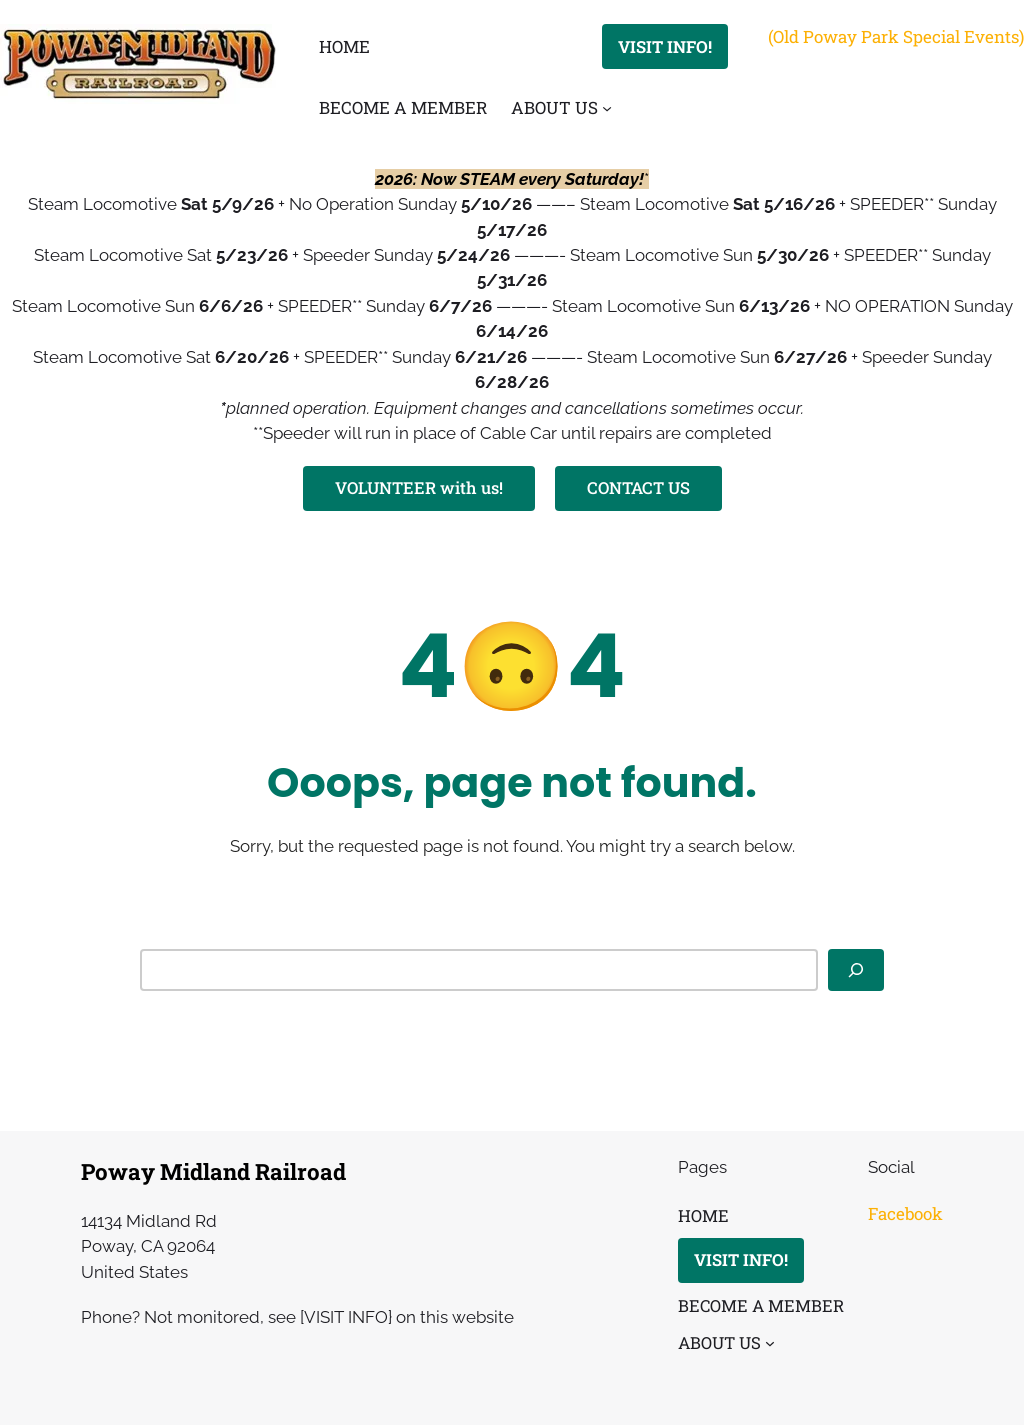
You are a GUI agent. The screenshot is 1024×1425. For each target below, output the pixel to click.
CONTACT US (638, 487)
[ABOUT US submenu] (607, 108)
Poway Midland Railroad (213, 1171)
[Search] (856, 971)
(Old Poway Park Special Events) (896, 36)
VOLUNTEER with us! (419, 487)
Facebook (905, 1213)
